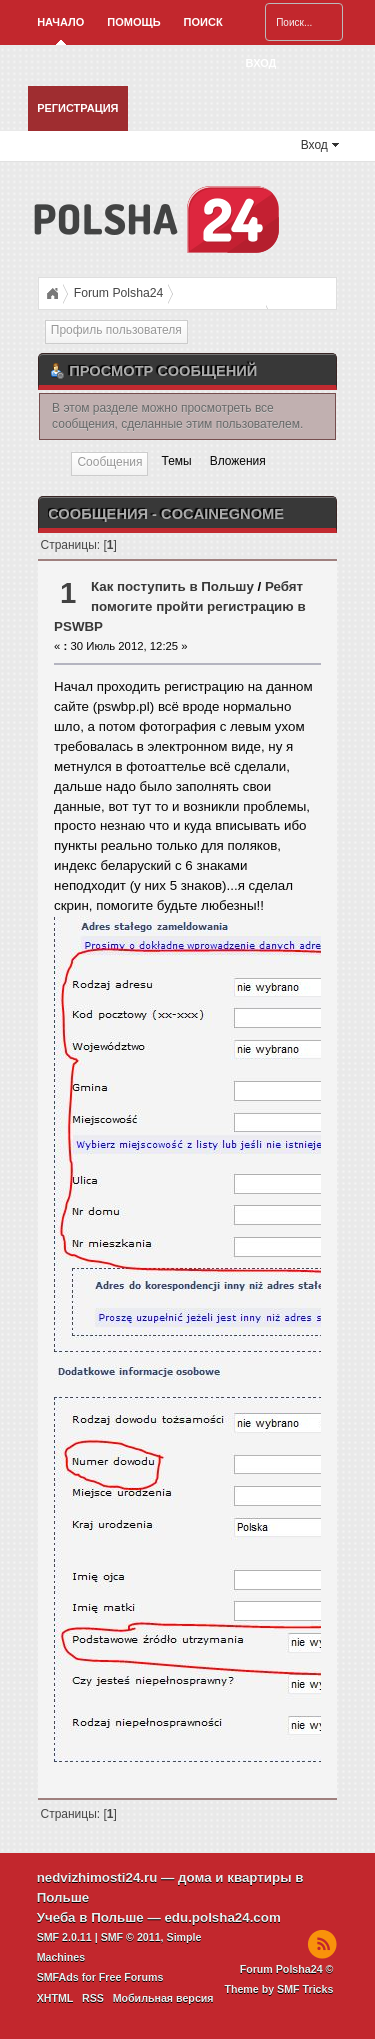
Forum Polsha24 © (287, 1969)
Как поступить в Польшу (172, 586)
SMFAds (58, 1977)
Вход (261, 63)
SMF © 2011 (131, 1937)
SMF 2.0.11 (64, 1937)
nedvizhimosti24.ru (97, 1877)
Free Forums (131, 1977)
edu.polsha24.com (222, 1917)
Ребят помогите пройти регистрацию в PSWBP (179, 606)
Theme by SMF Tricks (278, 1989)
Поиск (203, 22)
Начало (60, 22)
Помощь (133, 22)
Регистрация (77, 108)
